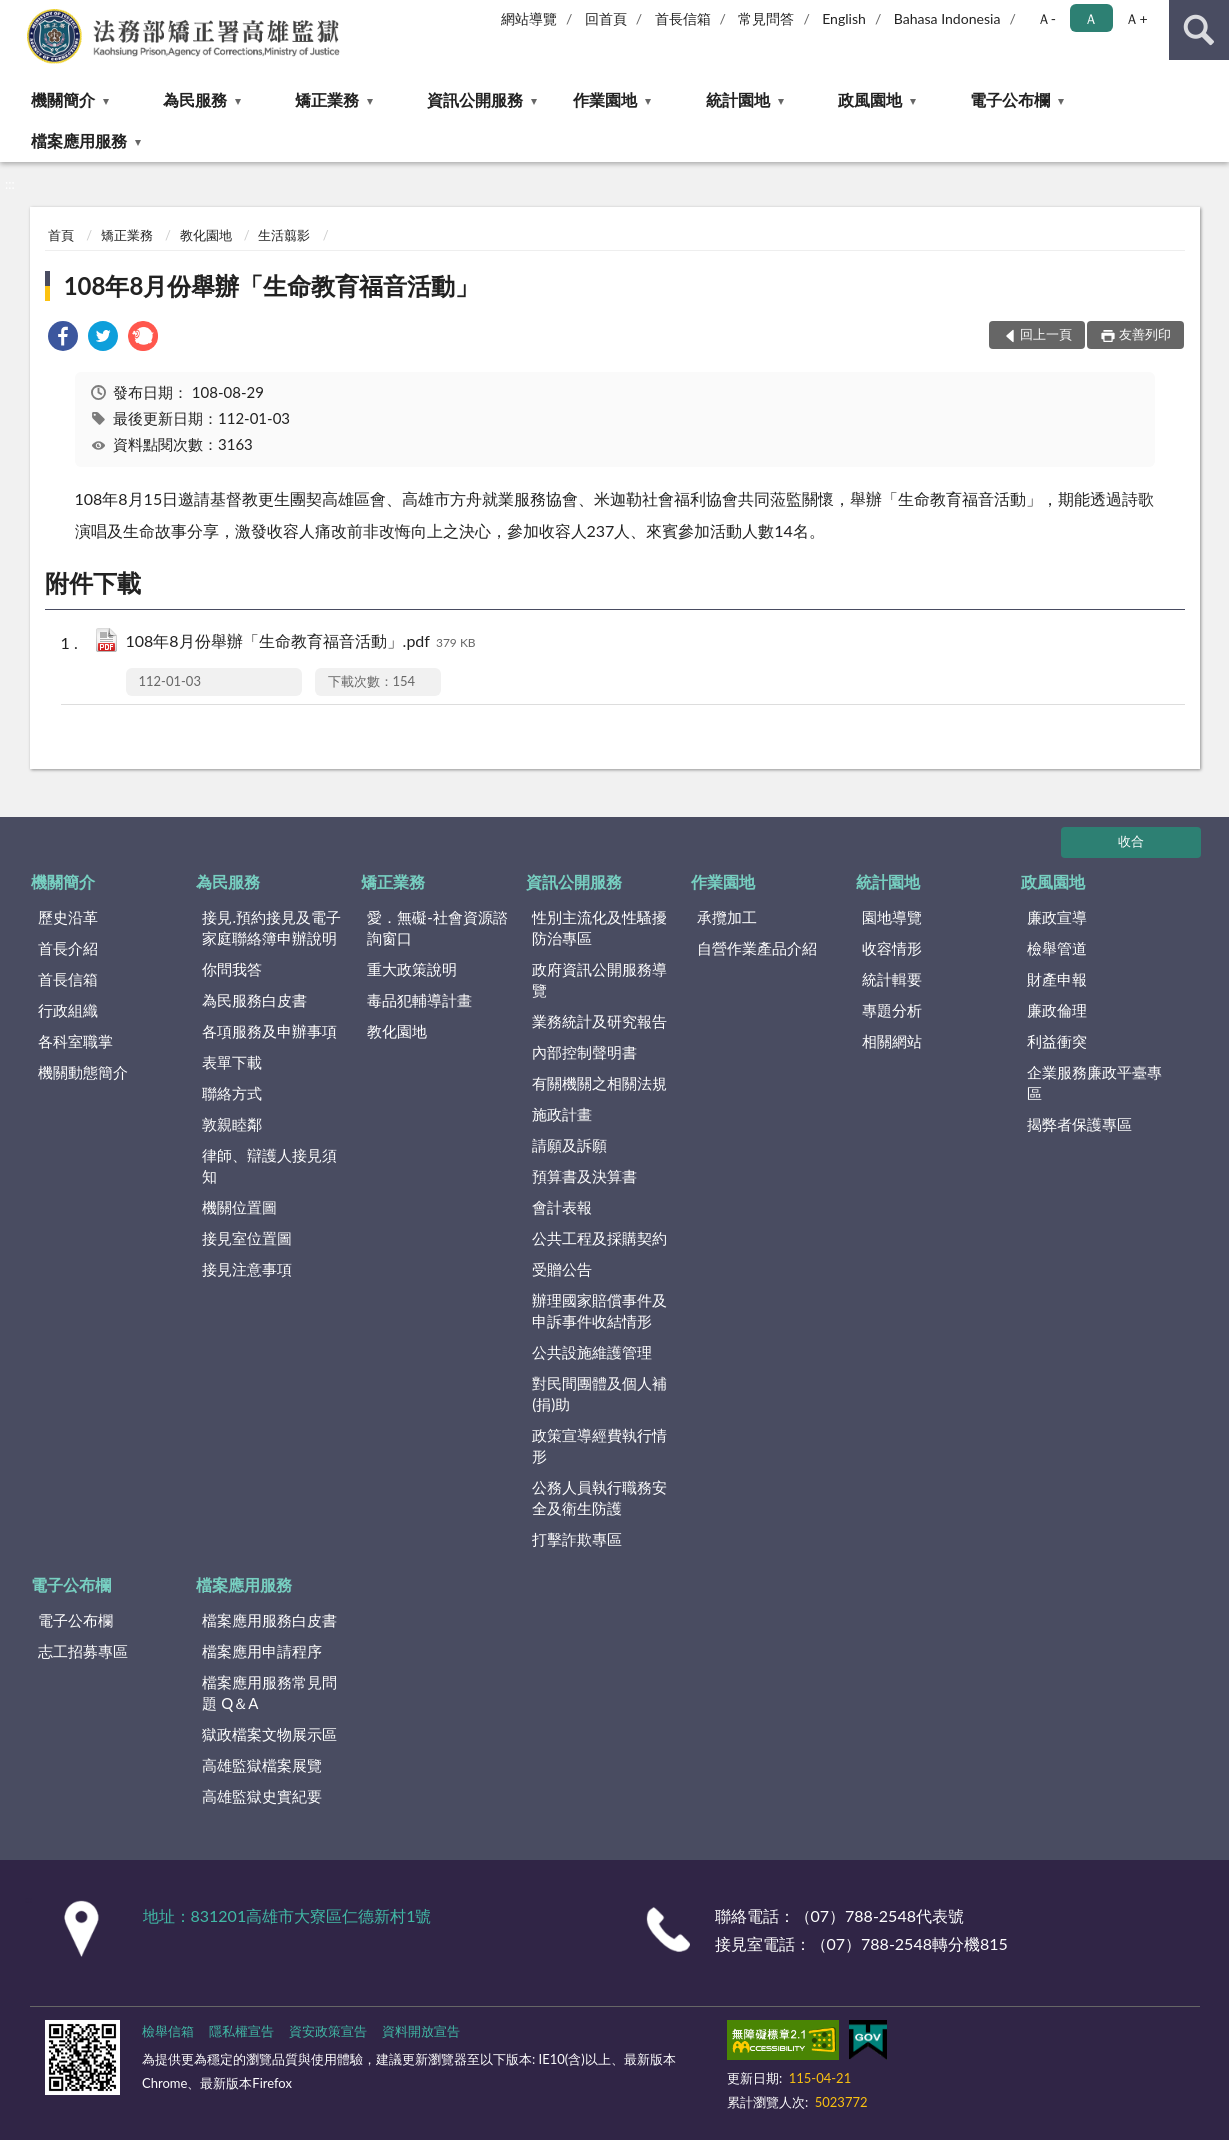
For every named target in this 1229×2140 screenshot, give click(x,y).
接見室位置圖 (247, 1238)
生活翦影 (284, 235)
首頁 (61, 235)
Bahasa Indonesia (947, 18)
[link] (63, 338)
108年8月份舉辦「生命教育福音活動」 (272, 285)
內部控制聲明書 (584, 1052)
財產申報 (1057, 979)
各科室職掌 (75, 1041)
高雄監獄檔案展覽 (262, 1765)
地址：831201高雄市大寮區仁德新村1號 (287, 1915)
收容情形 (892, 948)
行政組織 (68, 1010)
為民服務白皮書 (254, 1000)
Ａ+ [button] (1136, 18)
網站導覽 (529, 18)
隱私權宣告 (241, 2031)
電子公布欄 (1010, 99)
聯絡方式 (232, 1093)
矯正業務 (327, 99)
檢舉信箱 (168, 2031)
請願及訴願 (569, 1145)
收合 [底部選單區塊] (1131, 841)
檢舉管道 (1057, 948)
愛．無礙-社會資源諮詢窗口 (437, 927)
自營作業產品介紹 (757, 948)
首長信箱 (683, 18)
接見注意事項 (247, 1269)
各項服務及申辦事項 (269, 1031)
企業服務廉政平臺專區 (1094, 1082)
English (844, 18)
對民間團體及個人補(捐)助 (599, 1393)
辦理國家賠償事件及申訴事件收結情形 (599, 1310)
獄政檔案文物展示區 (269, 1734)
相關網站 (892, 1041)
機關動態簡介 (83, 1072)
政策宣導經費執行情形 (599, 1445)
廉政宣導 (1057, 917)
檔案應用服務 (79, 140)
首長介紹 (68, 948)
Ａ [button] (1091, 18)
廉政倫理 (1057, 1010)
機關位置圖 (239, 1207)
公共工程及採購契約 (599, 1238)
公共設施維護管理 (592, 1352)
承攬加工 (727, 917)
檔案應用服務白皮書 (269, 1620)
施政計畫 (562, 1114)
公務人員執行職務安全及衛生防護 (599, 1497)
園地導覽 (892, 917)
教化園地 (206, 235)
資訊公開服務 (475, 99)
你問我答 (232, 969)
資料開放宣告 (421, 2031)
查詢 (1199, 30)
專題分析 (892, 1010)
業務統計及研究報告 (599, 1021)
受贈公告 (562, 1269)
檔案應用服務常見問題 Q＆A (269, 1692)
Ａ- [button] (1046, 18)
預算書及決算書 (584, 1176)
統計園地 (738, 99)
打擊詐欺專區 (577, 1539)
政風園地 (870, 99)
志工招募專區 (83, 1651)
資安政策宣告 (328, 2031)
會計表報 (562, 1207)
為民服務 (195, 99)
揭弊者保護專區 (1079, 1124)
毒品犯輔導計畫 (419, 1000)
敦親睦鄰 (232, 1124)
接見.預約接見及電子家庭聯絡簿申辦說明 (271, 927)
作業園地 (605, 99)
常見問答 (766, 18)
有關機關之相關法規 (599, 1083)
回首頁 (606, 18)
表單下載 (232, 1062)
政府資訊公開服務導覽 (599, 979)
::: (16, 15)
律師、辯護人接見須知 (269, 1165)
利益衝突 (1057, 1041)
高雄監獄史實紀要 (262, 1796)
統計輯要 (892, 979)
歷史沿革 (68, 917)
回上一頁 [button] (1046, 334)
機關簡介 (63, 99)
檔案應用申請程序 (262, 1651)
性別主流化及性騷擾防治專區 (599, 927)
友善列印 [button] (1145, 334)
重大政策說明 (412, 969)
